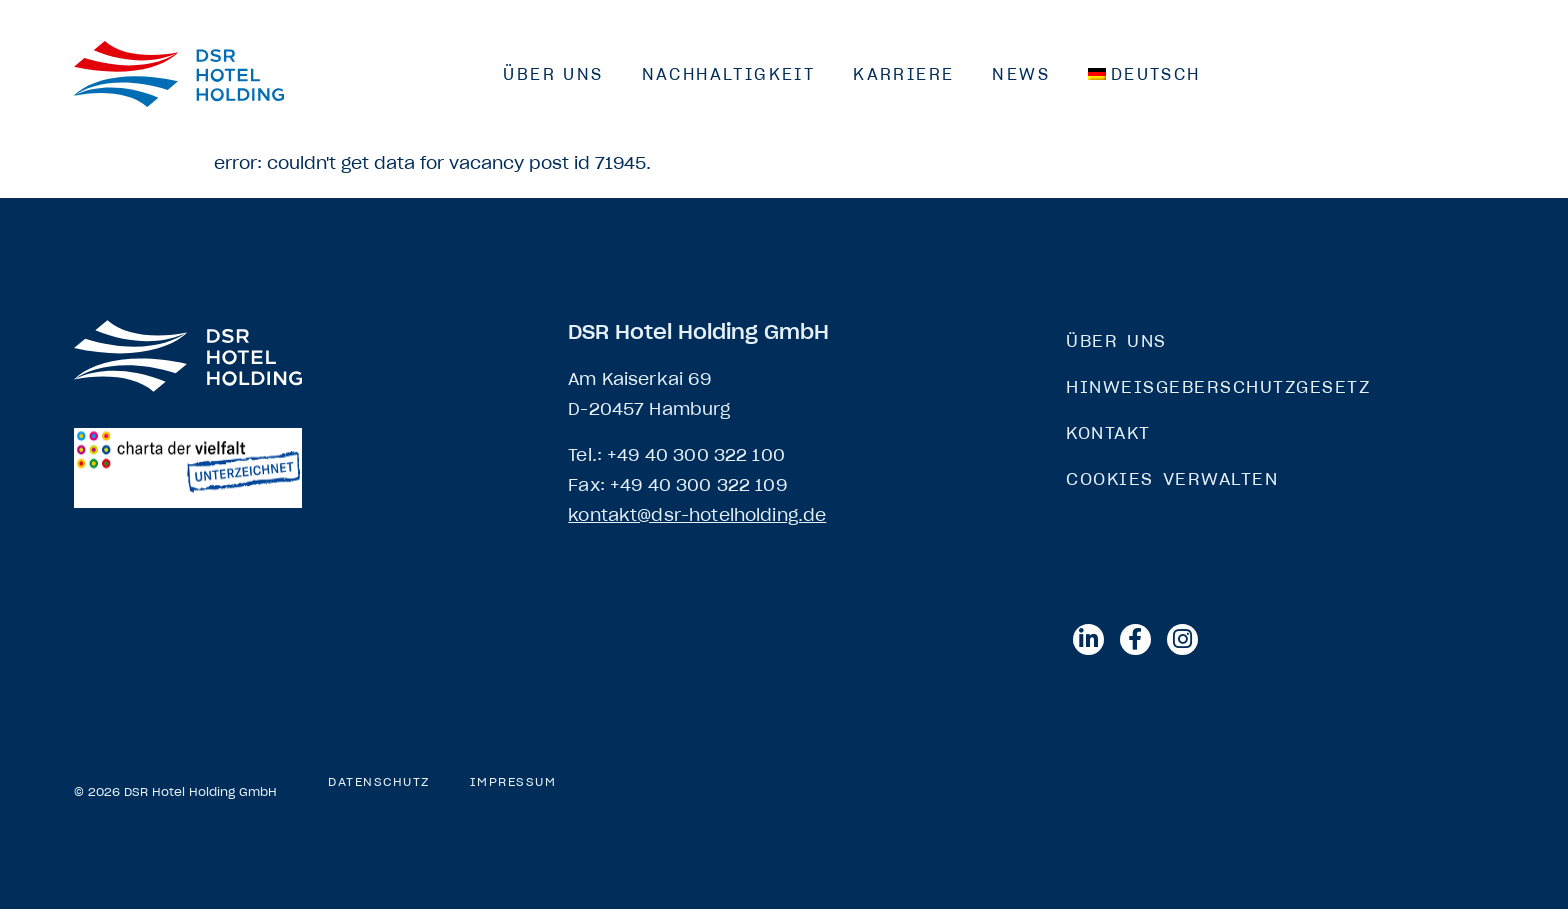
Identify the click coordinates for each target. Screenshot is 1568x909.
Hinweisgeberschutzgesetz (1218, 387)
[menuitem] (1144, 74)
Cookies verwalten (1172, 479)
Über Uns (553, 74)
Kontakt (1108, 433)
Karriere (903, 74)
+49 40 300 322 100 (696, 455)
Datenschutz (379, 782)
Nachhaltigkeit (729, 74)
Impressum (513, 782)
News (1021, 74)
